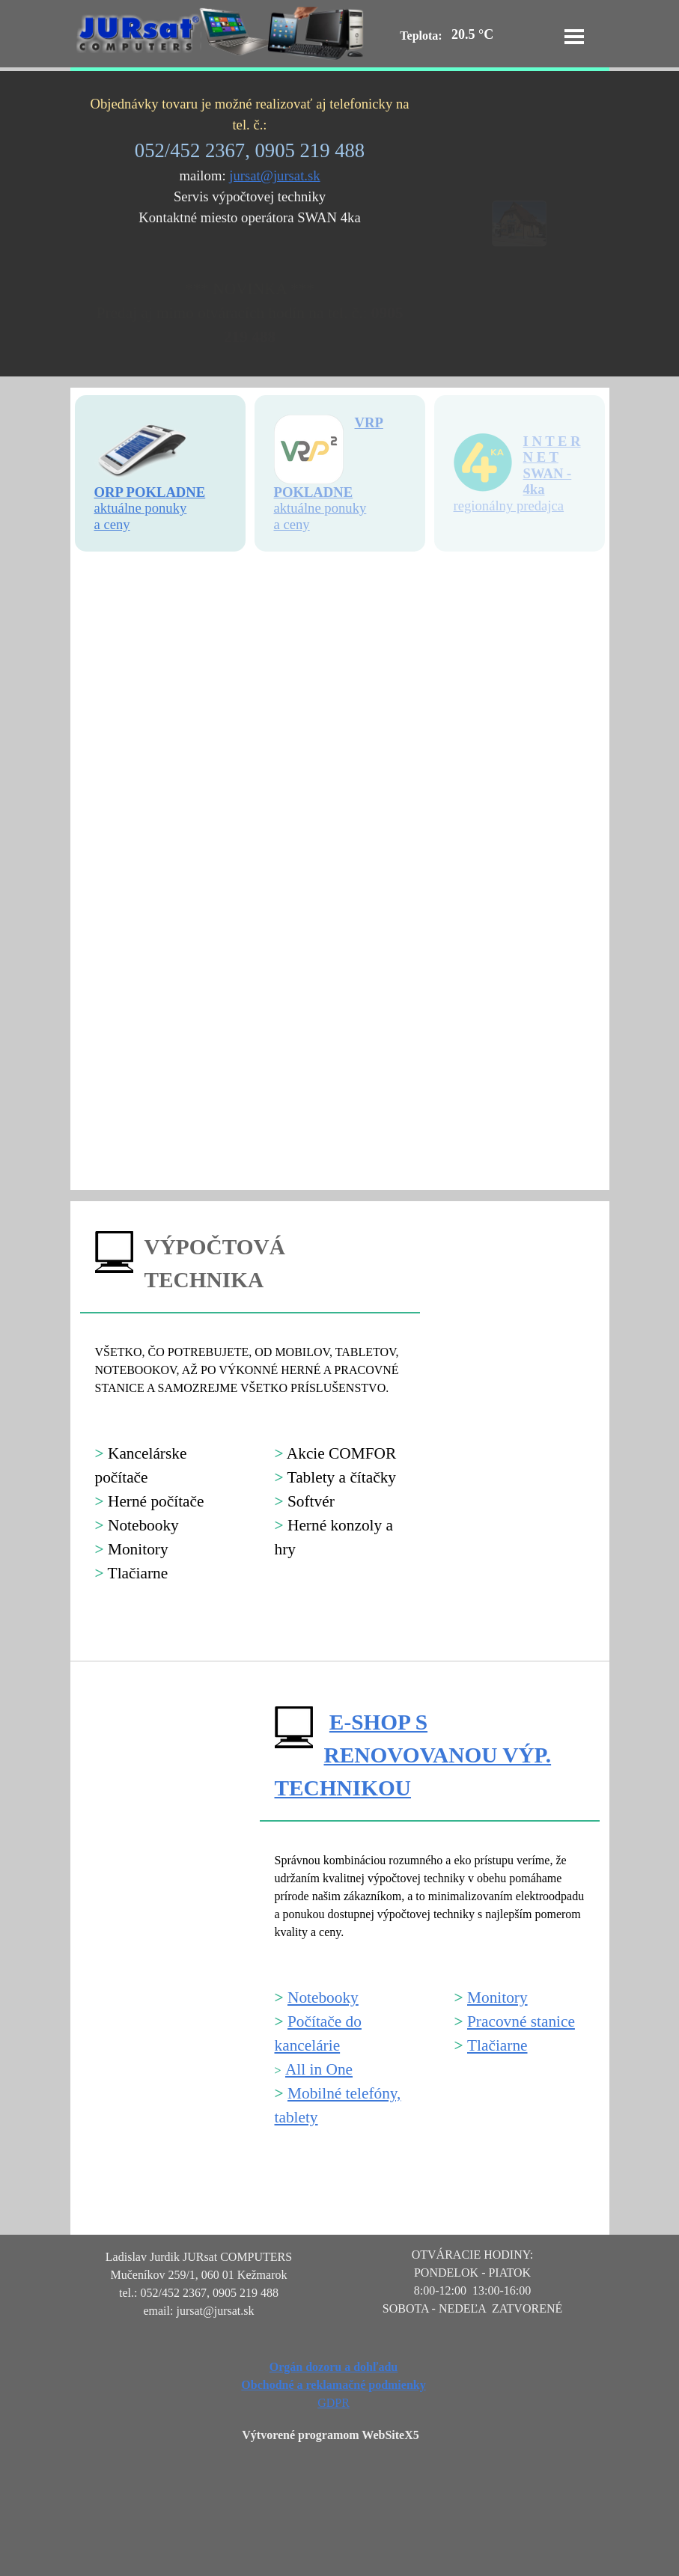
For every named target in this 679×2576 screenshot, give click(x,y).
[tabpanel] (250, 161)
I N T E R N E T (552, 449)
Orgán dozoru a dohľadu (334, 2366)
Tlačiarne (497, 2045)
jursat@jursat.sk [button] (274, 175)
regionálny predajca (509, 505)
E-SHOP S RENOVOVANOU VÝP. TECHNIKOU (413, 1755)
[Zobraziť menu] (574, 37)
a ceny (292, 524)
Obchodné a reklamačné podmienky (333, 2384)
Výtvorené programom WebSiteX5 (330, 2435)
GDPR (333, 2402)
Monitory (497, 1997)
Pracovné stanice (521, 2021)
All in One (319, 2069)
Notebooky (323, 1997)
